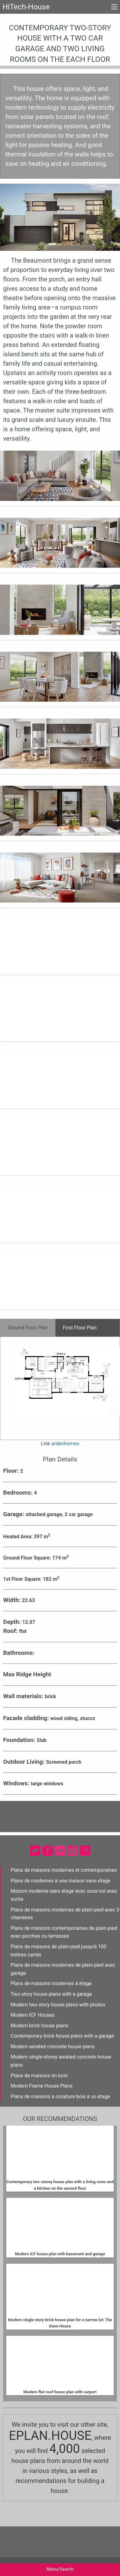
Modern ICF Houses (33, 2015)
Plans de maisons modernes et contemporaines (64, 1870)
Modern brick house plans (39, 2026)
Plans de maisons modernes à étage (51, 1983)
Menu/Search (59, 2569)
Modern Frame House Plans (42, 2086)
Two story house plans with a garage (51, 1994)
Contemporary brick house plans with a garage (62, 2036)
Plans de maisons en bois (39, 2076)
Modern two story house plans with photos (58, 2005)
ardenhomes (65, 1443)
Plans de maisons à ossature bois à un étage (60, 2096)
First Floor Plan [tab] (80, 1328)
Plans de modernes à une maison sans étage (60, 1881)
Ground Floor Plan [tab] (28, 1328)
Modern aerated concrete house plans (53, 2046)
